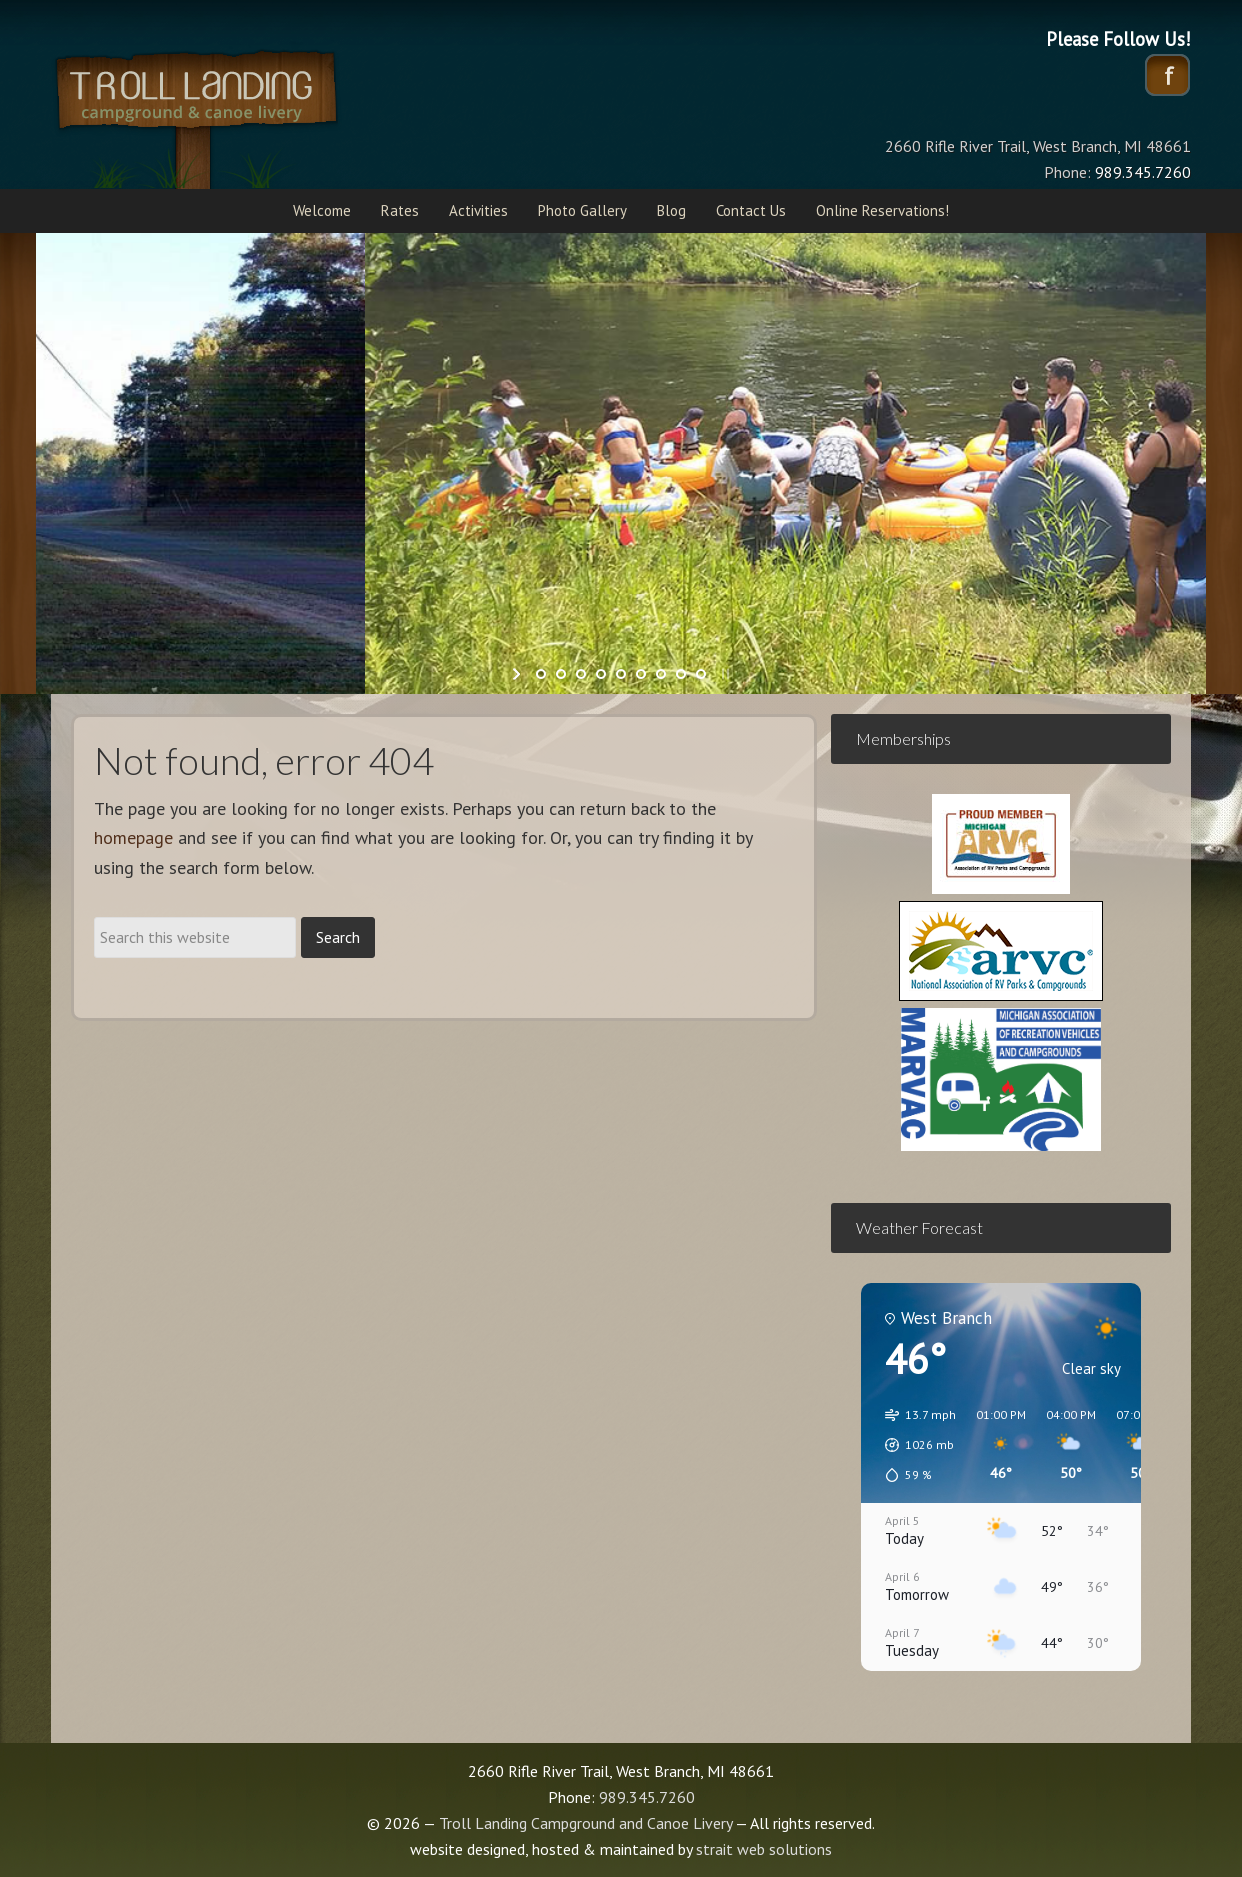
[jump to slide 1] (541, 674)
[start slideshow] (518, 674)
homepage (133, 837)
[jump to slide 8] (681, 674)
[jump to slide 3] (581, 674)
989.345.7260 (647, 1797)
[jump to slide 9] (701, 674)
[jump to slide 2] (561, 674)
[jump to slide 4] (601, 674)
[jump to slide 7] (661, 674)
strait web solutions (764, 1849)
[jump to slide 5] (621, 674)
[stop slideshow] (723, 674)
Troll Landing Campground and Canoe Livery (251, 114)
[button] (913, 1445)
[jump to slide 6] (641, 674)
